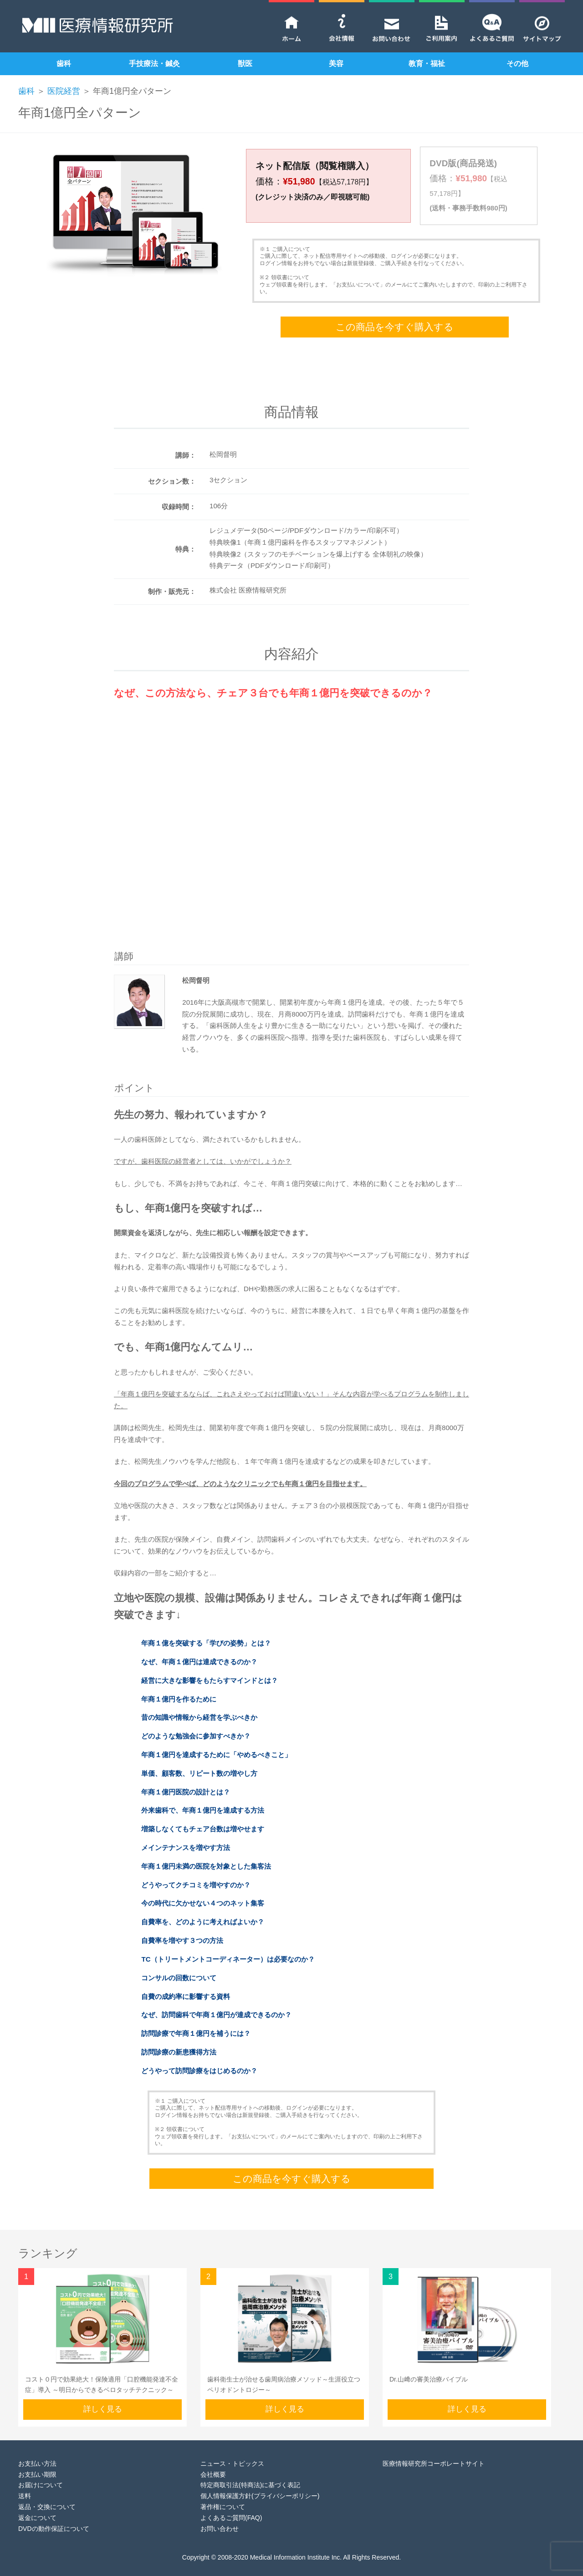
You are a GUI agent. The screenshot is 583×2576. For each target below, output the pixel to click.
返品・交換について (47, 2492)
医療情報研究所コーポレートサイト (434, 2449)
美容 (336, 63)
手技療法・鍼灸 (154, 63)
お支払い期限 (37, 2459)
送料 (24, 2481)
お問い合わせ (219, 2513)
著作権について (222, 2492)
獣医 (245, 63)
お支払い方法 (37, 2449)
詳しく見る (102, 2394)
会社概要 (213, 2459)
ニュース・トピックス (232, 2449)
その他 (517, 63)
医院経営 (63, 91)
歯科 (63, 63)
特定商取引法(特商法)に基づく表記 (250, 2470)
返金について (37, 2503)
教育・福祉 (427, 63)
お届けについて (40, 2470)
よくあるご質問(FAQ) (231, 2503)
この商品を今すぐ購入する (395, 312)
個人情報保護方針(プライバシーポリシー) (259, 2481)
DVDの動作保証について (53, 2513)
